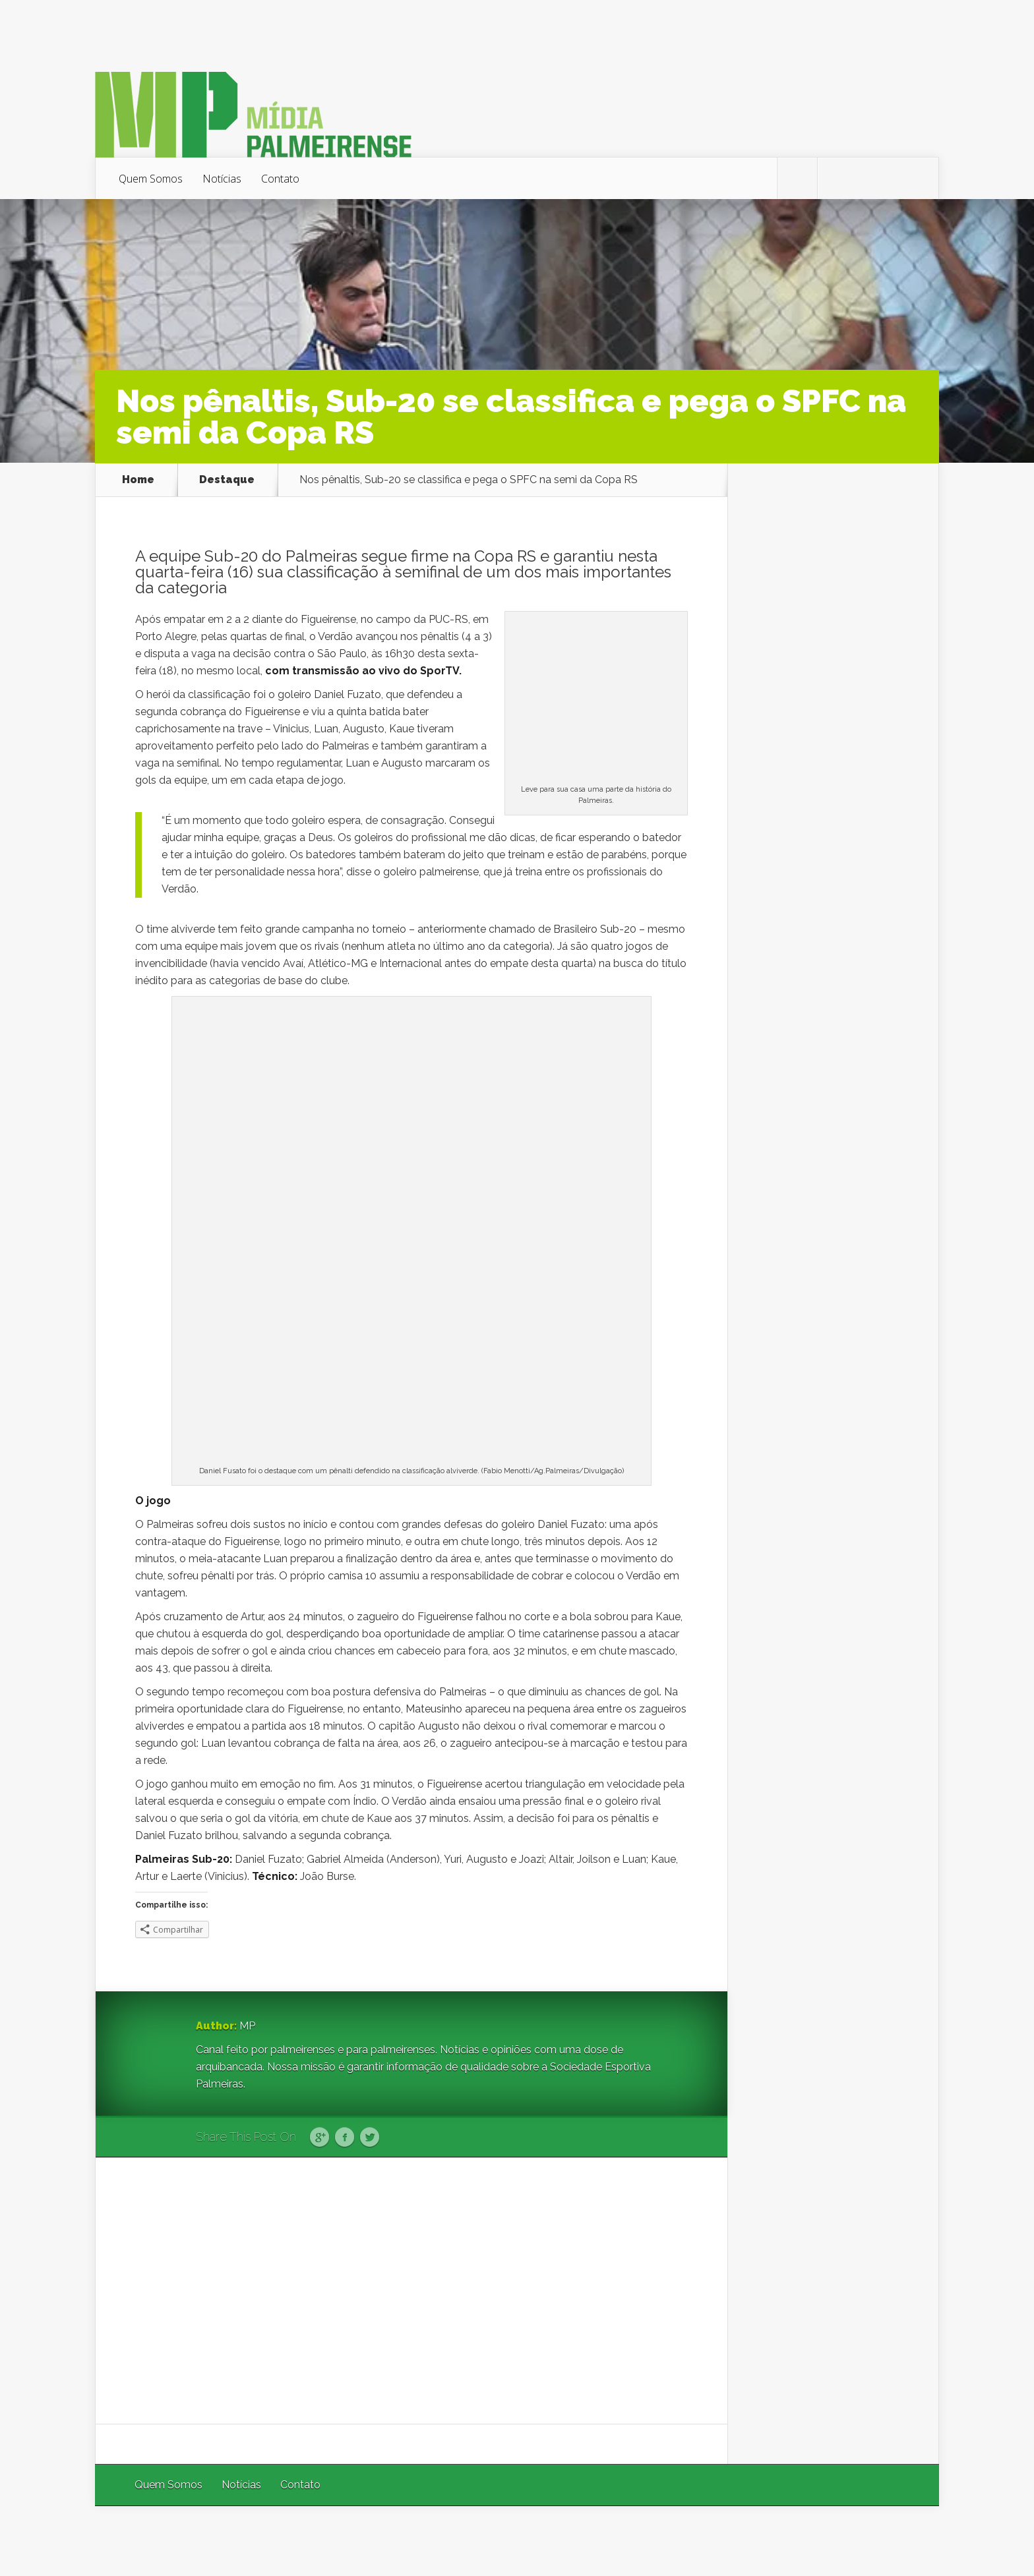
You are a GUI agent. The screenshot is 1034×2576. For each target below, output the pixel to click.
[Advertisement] (411, 2290)
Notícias (221, 178)
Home (138, 480)
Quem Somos (151, 178)
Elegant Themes (762, 2540)
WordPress (908, 2540)
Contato (280, 178)
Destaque (227, 480)
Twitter (369, 2137)
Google (319, 2137)
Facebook (344, 2137)
